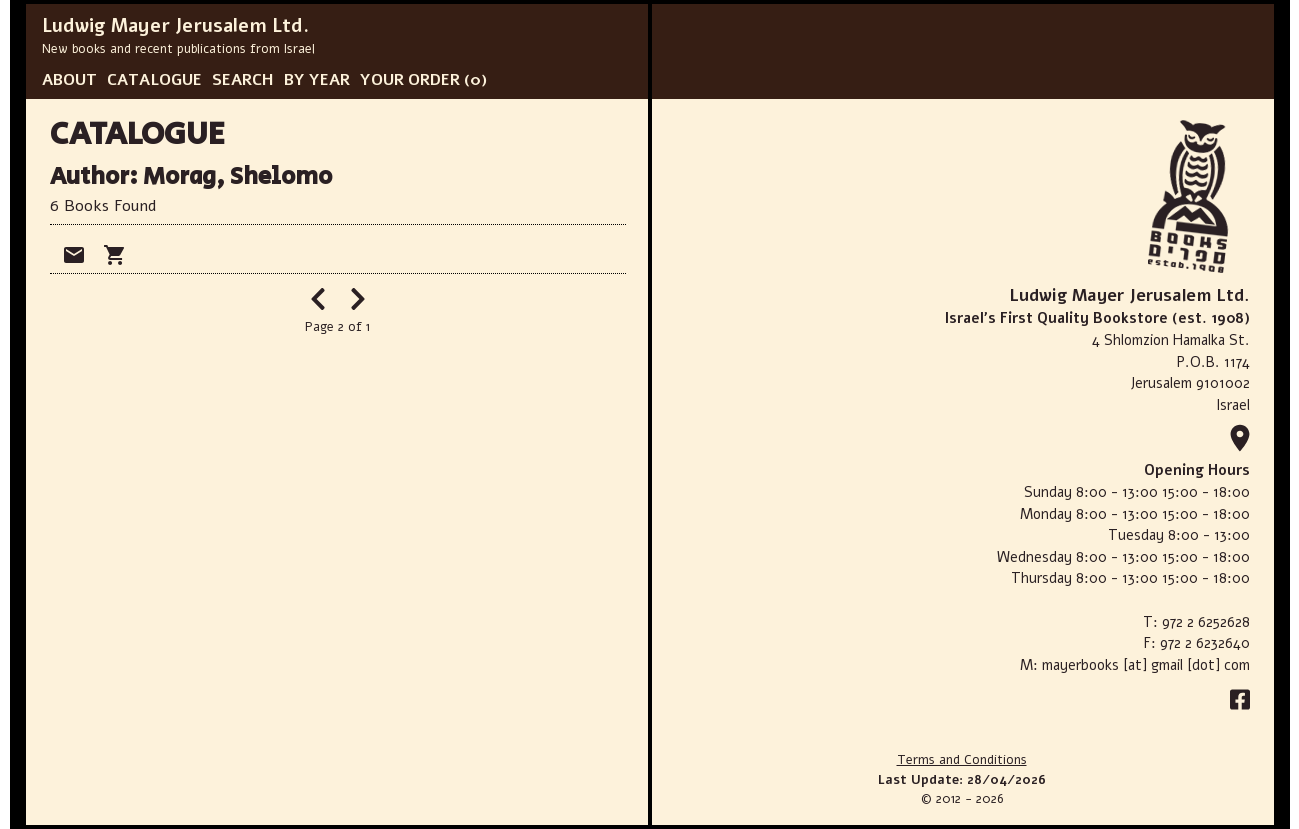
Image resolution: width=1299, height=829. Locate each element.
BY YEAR (317, 80)
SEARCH (243, 80)
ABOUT (69, 80)
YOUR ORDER (410, 80)
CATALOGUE (154, 80)
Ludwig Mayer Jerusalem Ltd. (175, 26)
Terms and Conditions (962, 760)
